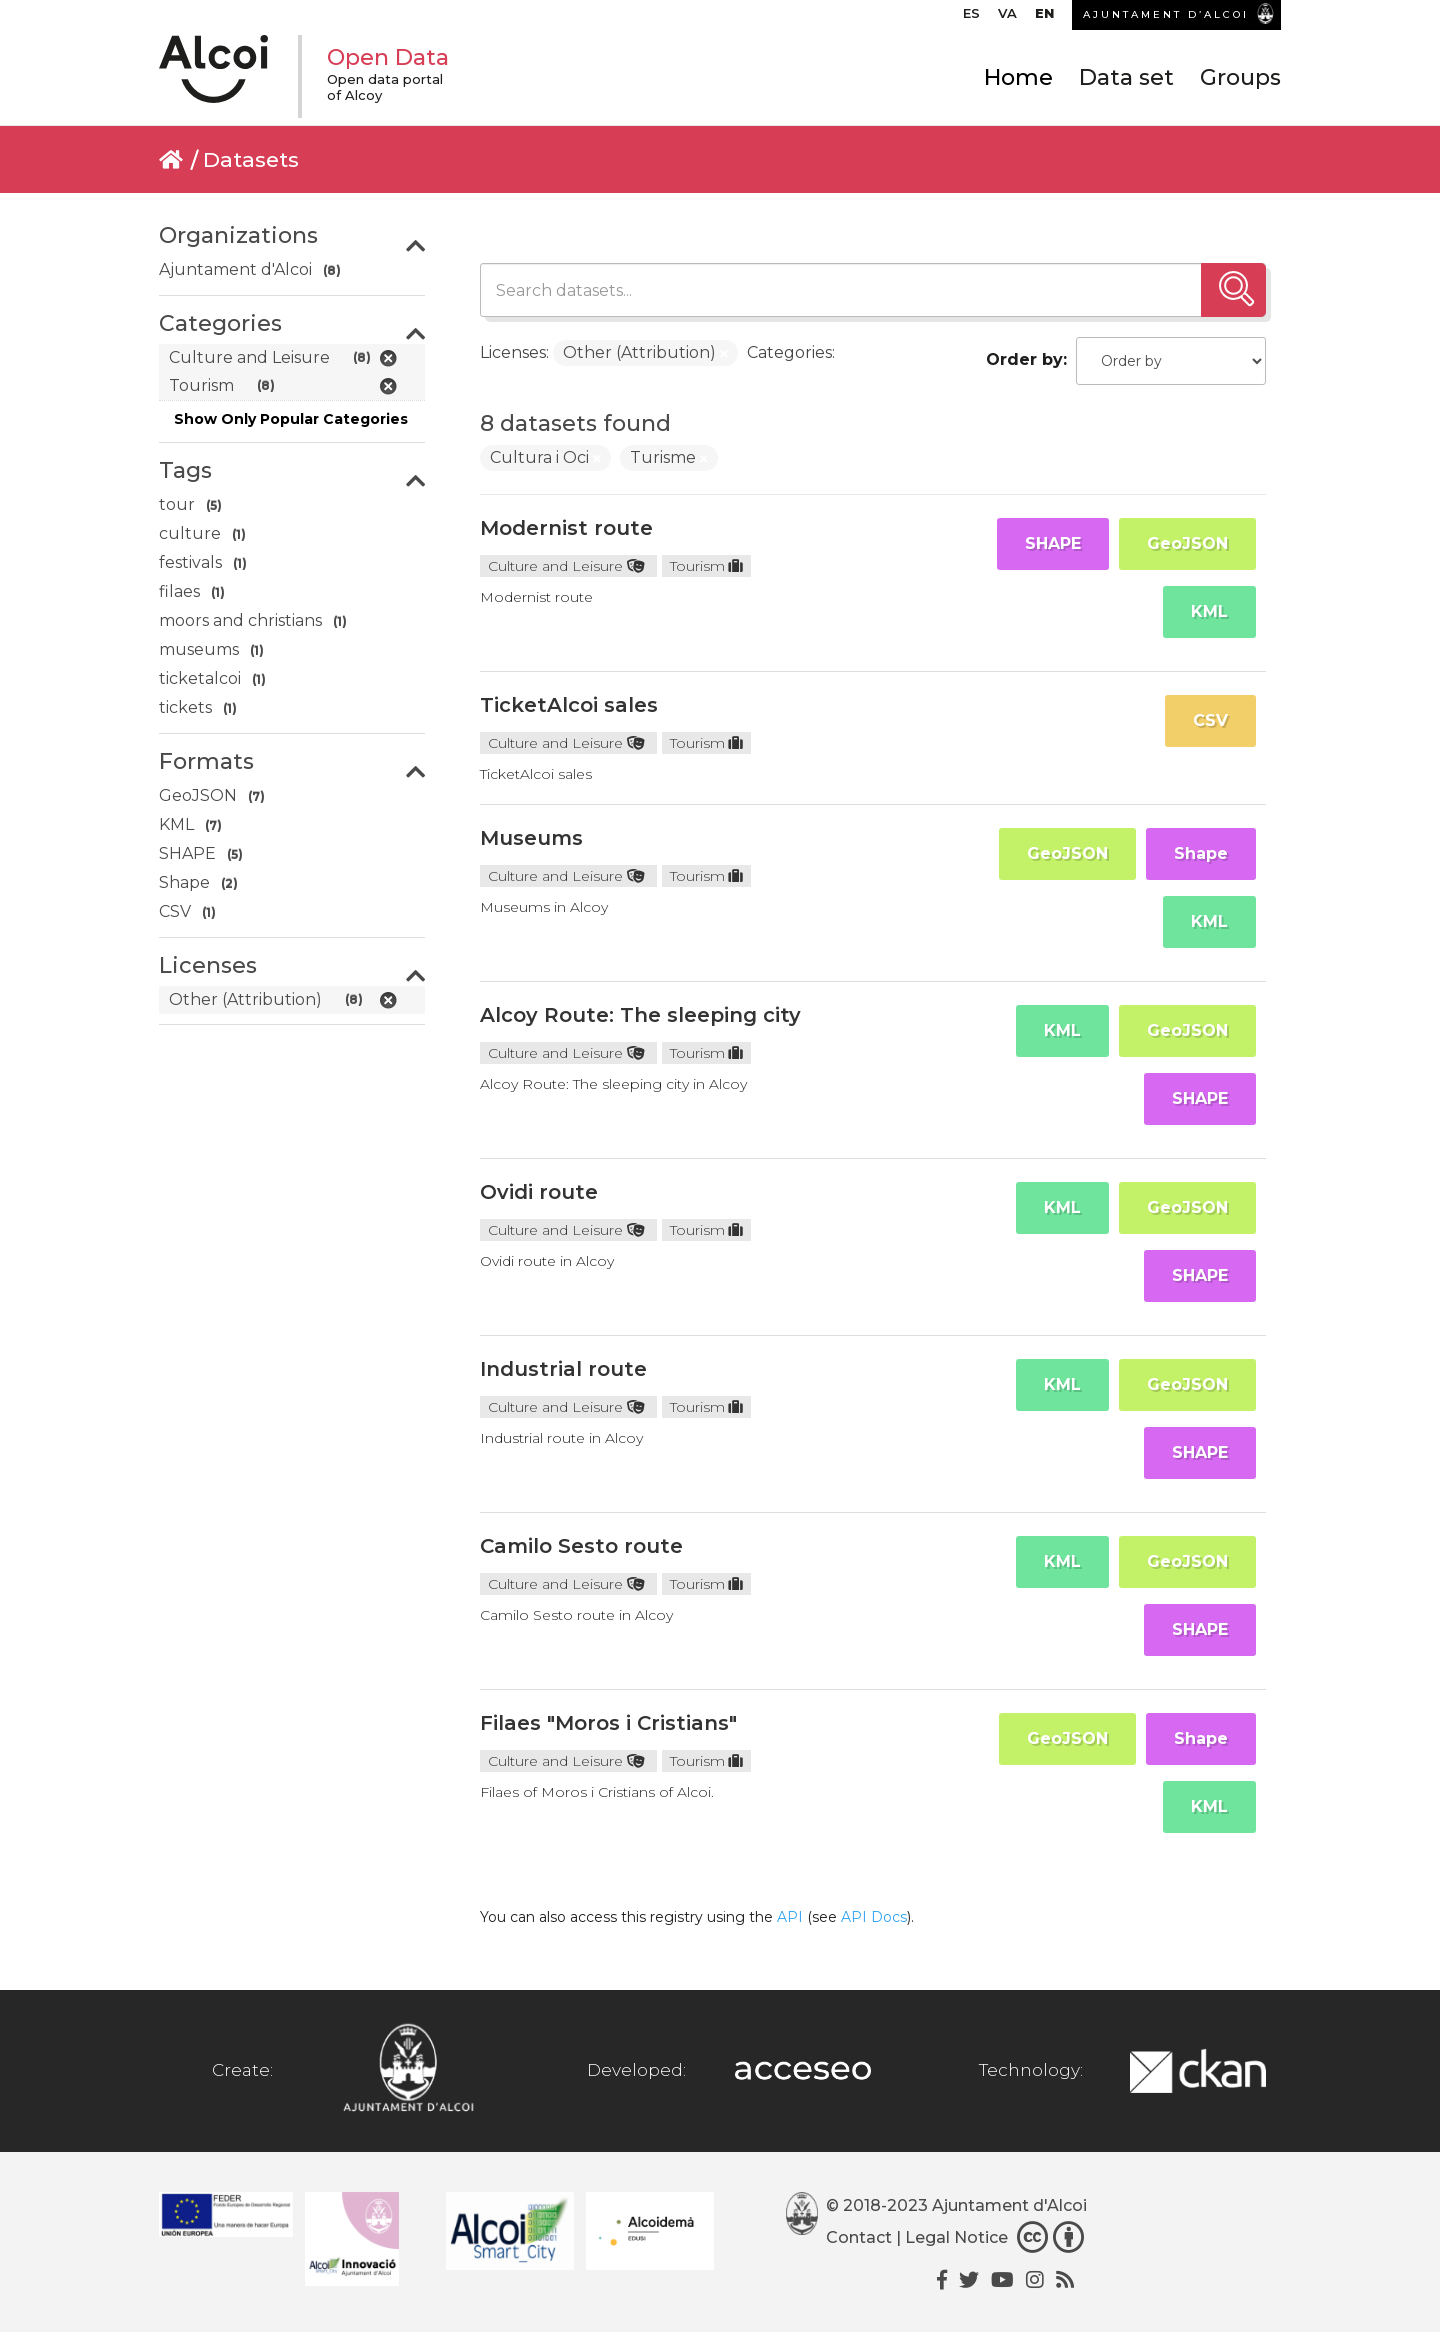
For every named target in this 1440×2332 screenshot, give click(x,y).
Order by (1024, 359)
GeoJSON (1187, 543)
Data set (1126, 77)
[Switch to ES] (971, 18)
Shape (1201, 853)
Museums (531, 838)
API (790, 1917)
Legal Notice (956, 2237)
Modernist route (566, 528)
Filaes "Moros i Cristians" (608, 1723)
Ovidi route (539, 1192)
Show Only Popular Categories (291, 419)
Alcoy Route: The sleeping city (640, 1015)
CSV (1210, 720)
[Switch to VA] (1007, 18)
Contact (859, 2237)
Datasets (251, 159)
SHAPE (1053, 543)
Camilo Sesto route (581, 1546)
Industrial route (563, 1369)
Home (1018, 77)
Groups (1240, 77)
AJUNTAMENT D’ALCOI (1166, 14)
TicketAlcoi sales (569, 705)
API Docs (874, 1917)
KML (1209, 611)
